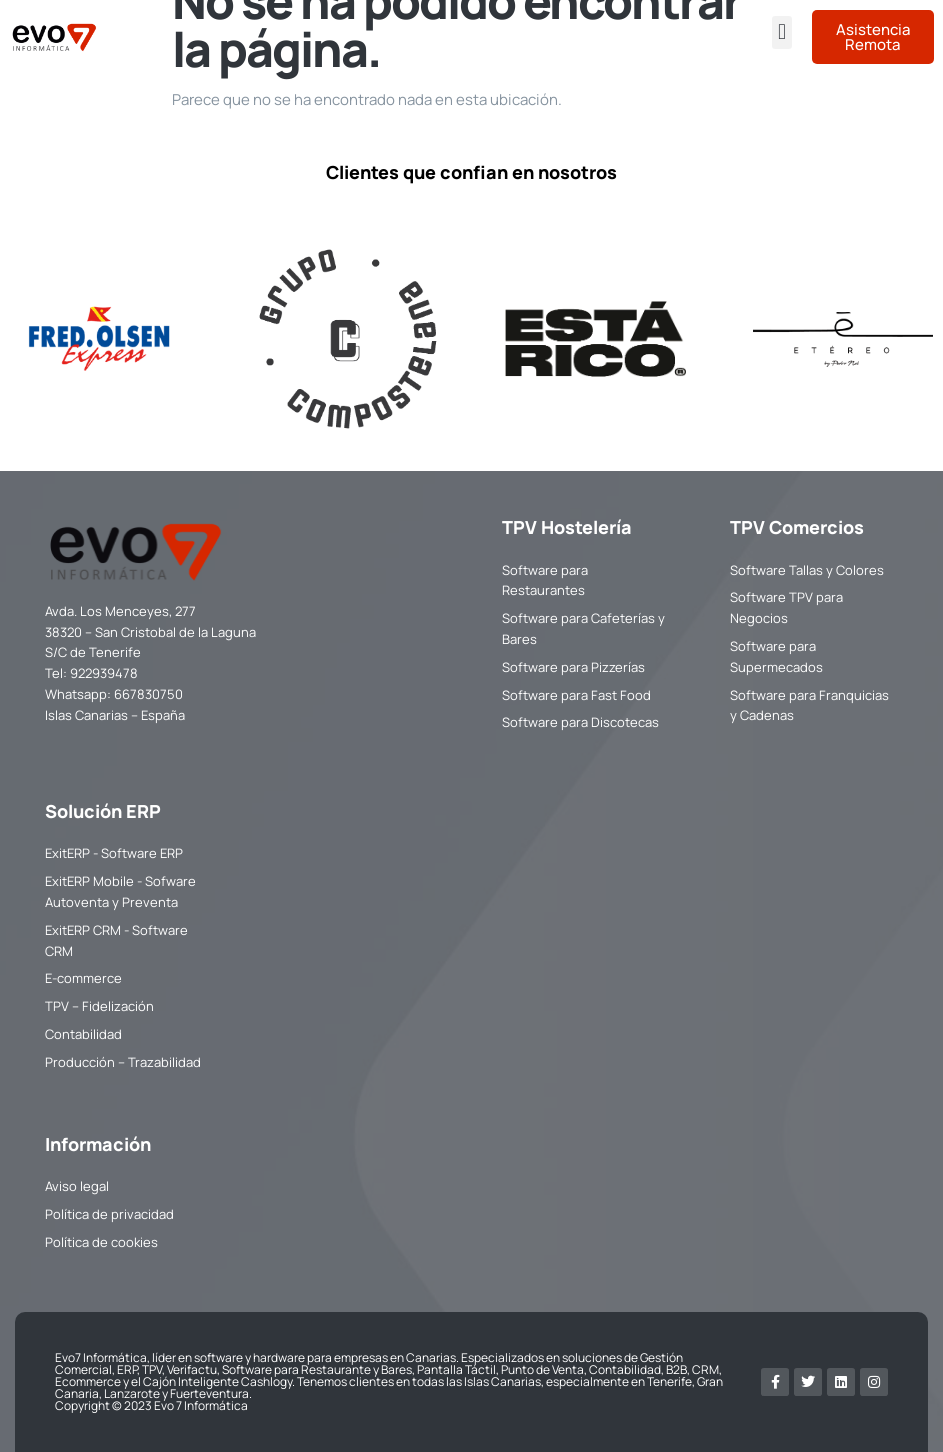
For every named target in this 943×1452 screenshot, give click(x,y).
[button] (781, 32)
